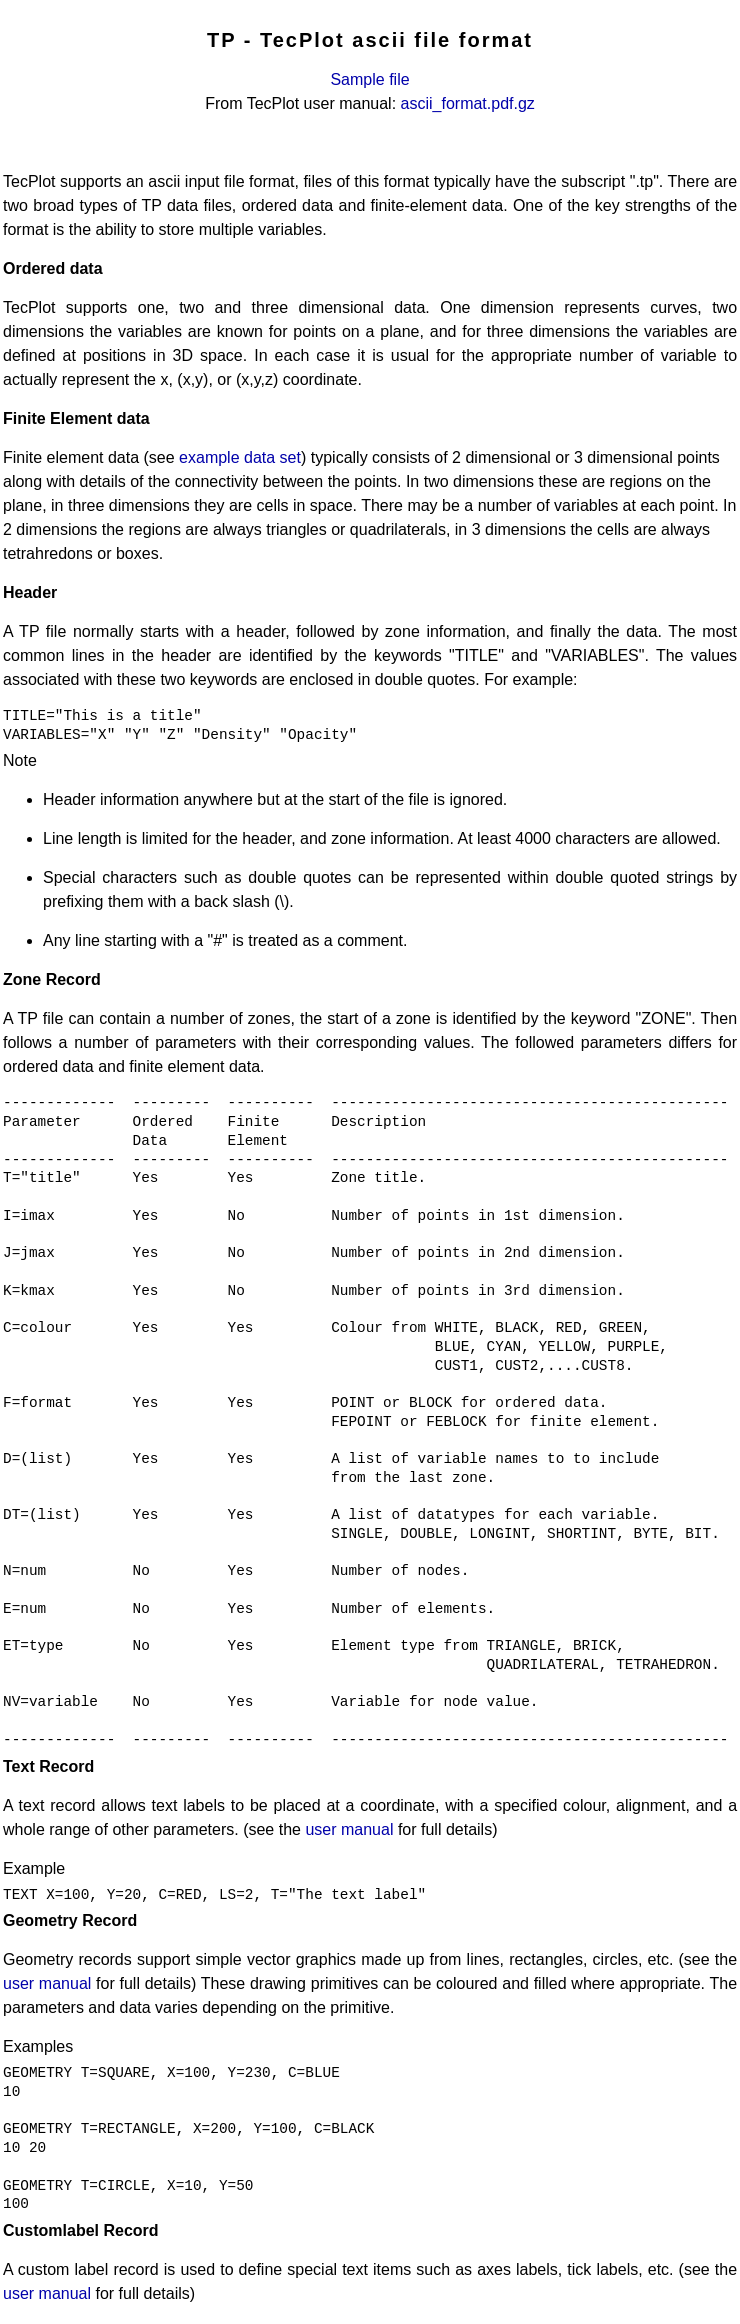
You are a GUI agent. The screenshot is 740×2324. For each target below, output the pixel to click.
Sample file (369, 79)
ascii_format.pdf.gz (468, 103)
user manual (349, 1829)
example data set (240, 457)
